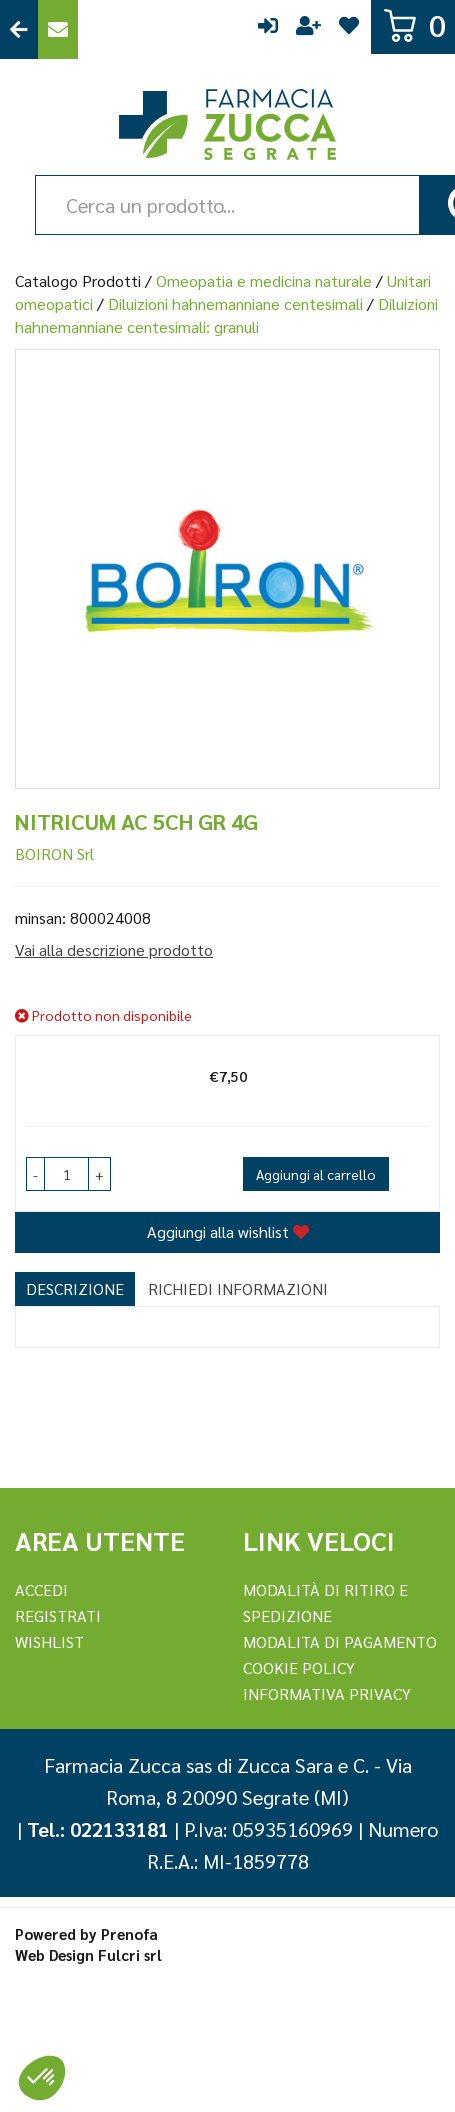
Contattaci (58, 29)
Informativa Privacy (327, 1693)
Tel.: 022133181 (98, 1829)
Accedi (268, 29)
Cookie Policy (299, 1667)
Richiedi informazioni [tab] (238, 1288)
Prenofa (129, 1933)
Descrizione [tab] (75, 1288)
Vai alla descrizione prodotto (114, 949)
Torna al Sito (19, 29)
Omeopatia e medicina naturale (264, 280)
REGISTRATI (58, 1615)
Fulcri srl (130, 1954)
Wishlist (349, 29)
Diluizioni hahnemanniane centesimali (235, 303)
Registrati (308, 29)
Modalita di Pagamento (340, 1641)
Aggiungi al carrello (316, 1174)
